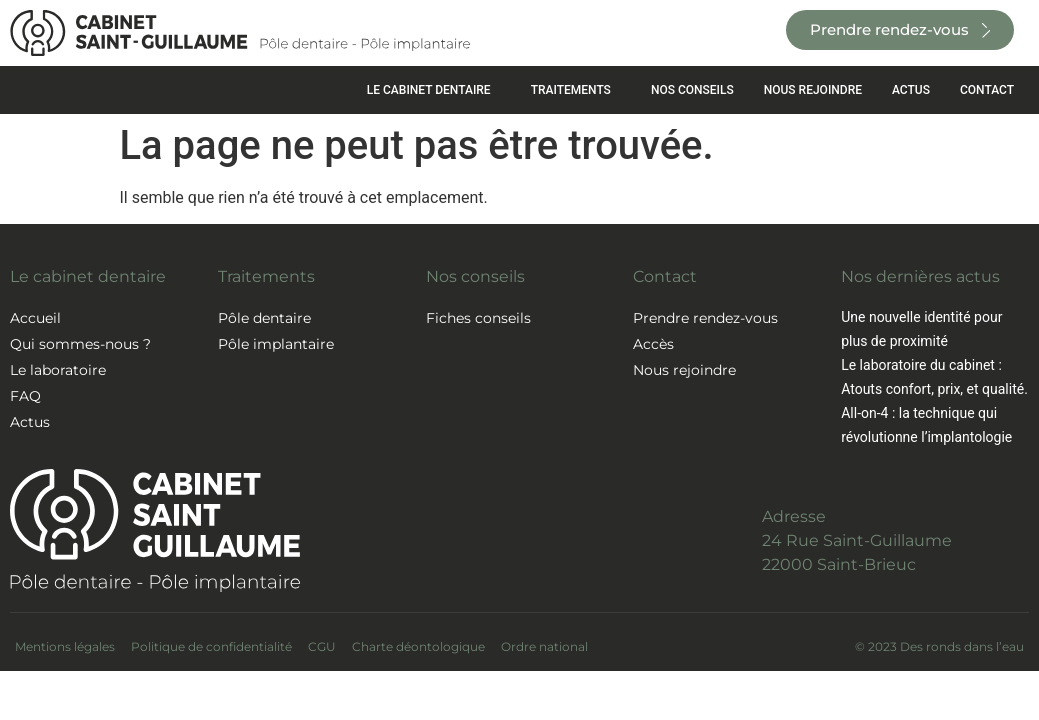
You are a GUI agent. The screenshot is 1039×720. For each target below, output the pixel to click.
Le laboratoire (58, 370)
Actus (30, 422)
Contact (665, 276)
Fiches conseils (478, 318)
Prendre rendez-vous (705, 318)
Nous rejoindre (684, 370)
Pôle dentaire (264, 318)
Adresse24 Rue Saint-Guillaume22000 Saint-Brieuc (857, 540)
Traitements (266, 276)
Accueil (35, 318)
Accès (653, 344)
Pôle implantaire (276, 344)
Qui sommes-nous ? (80, 344)
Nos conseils (475, 276)
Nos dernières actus (920, 276)
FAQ (25, 396)
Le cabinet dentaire (88, 276)
